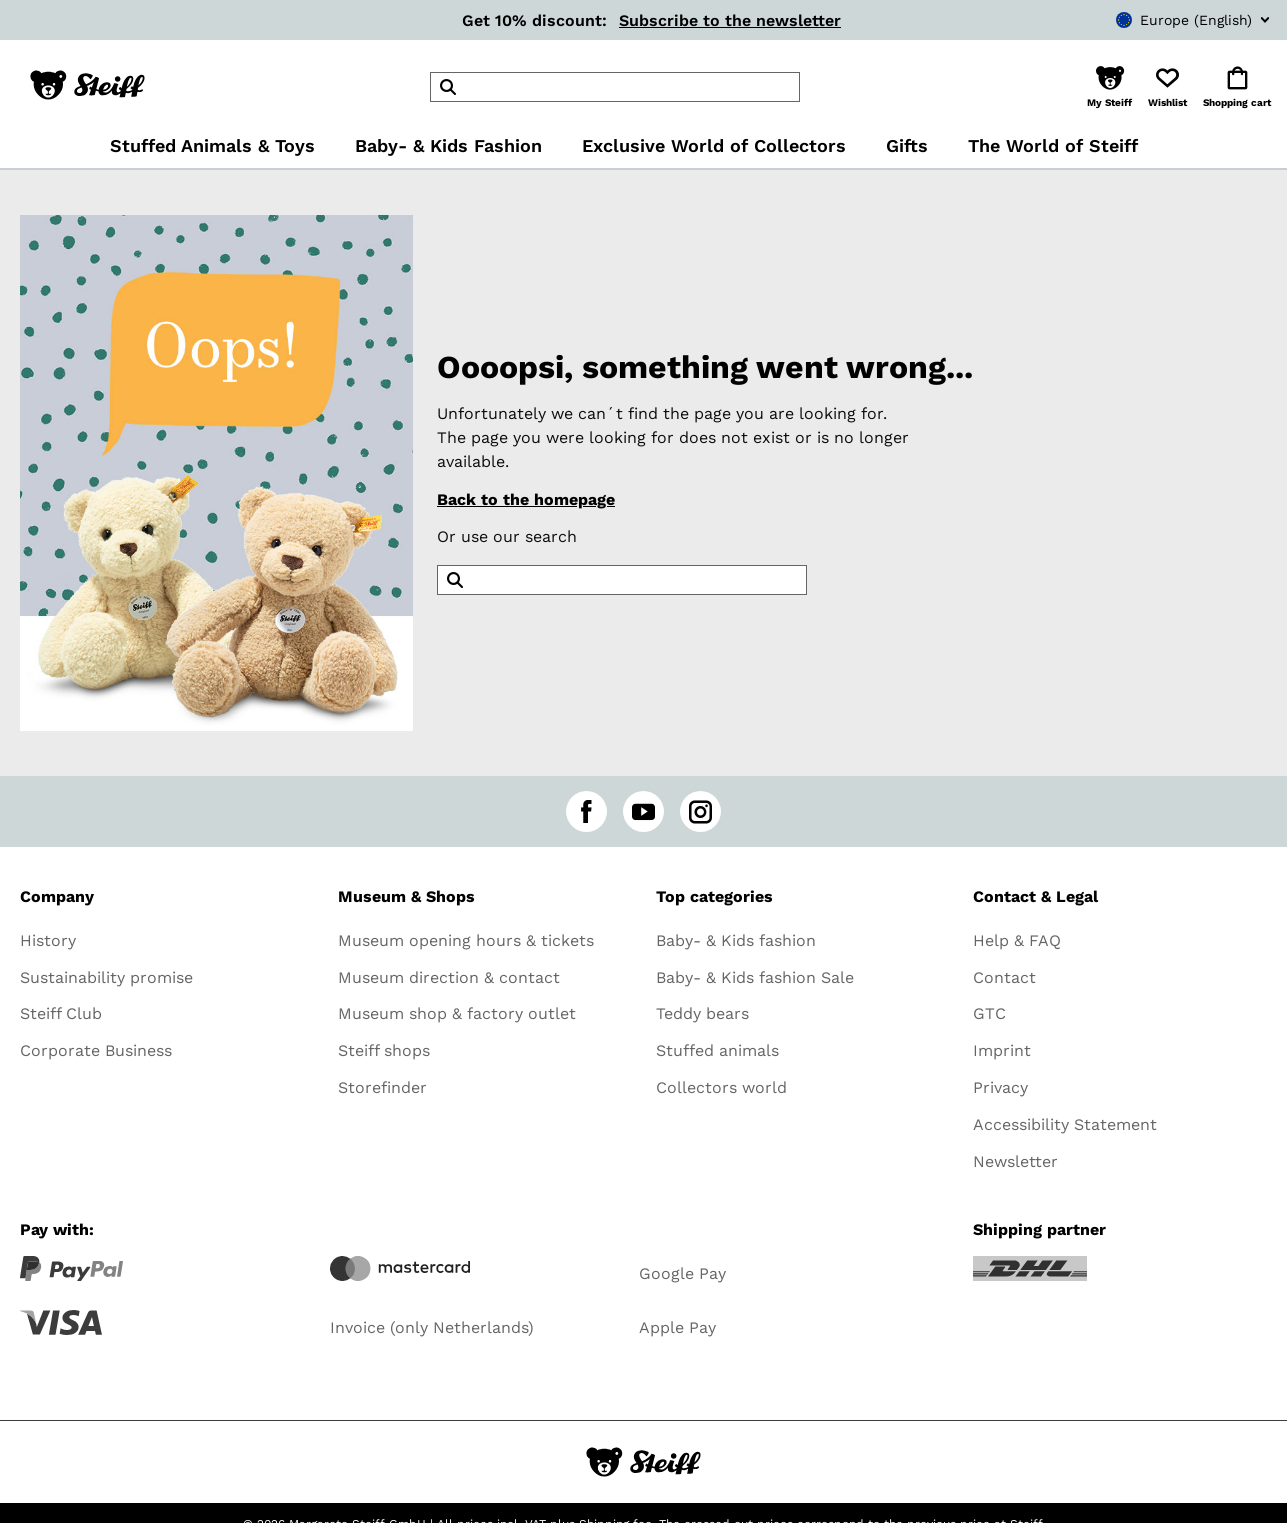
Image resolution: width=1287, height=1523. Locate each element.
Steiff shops (384, 1050)
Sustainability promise (106, 977)
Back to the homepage (526, 499)
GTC (989, 1013)
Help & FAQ (1017, 940)
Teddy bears (702, 1013)
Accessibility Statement (1065, 1124)
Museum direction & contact (449, 977)
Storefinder (382, 1087)
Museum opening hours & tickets (466, 940)
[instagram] (700, 811)
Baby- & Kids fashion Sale (755, 977)
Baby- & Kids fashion (736, 940)
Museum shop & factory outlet (457, 1013)
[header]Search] (615, 87)
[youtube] (643, 811)
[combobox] (1163, 20)
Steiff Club (61, 1013)
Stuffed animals (717, 1050)
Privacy (1000, 1087)
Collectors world (721, 1087)
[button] (1109, 87)
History (48, 940)
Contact (1004, 977)
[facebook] (586, 811)
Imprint (1002, 1050)
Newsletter (1015, 1161)
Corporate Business (96, 1050)
